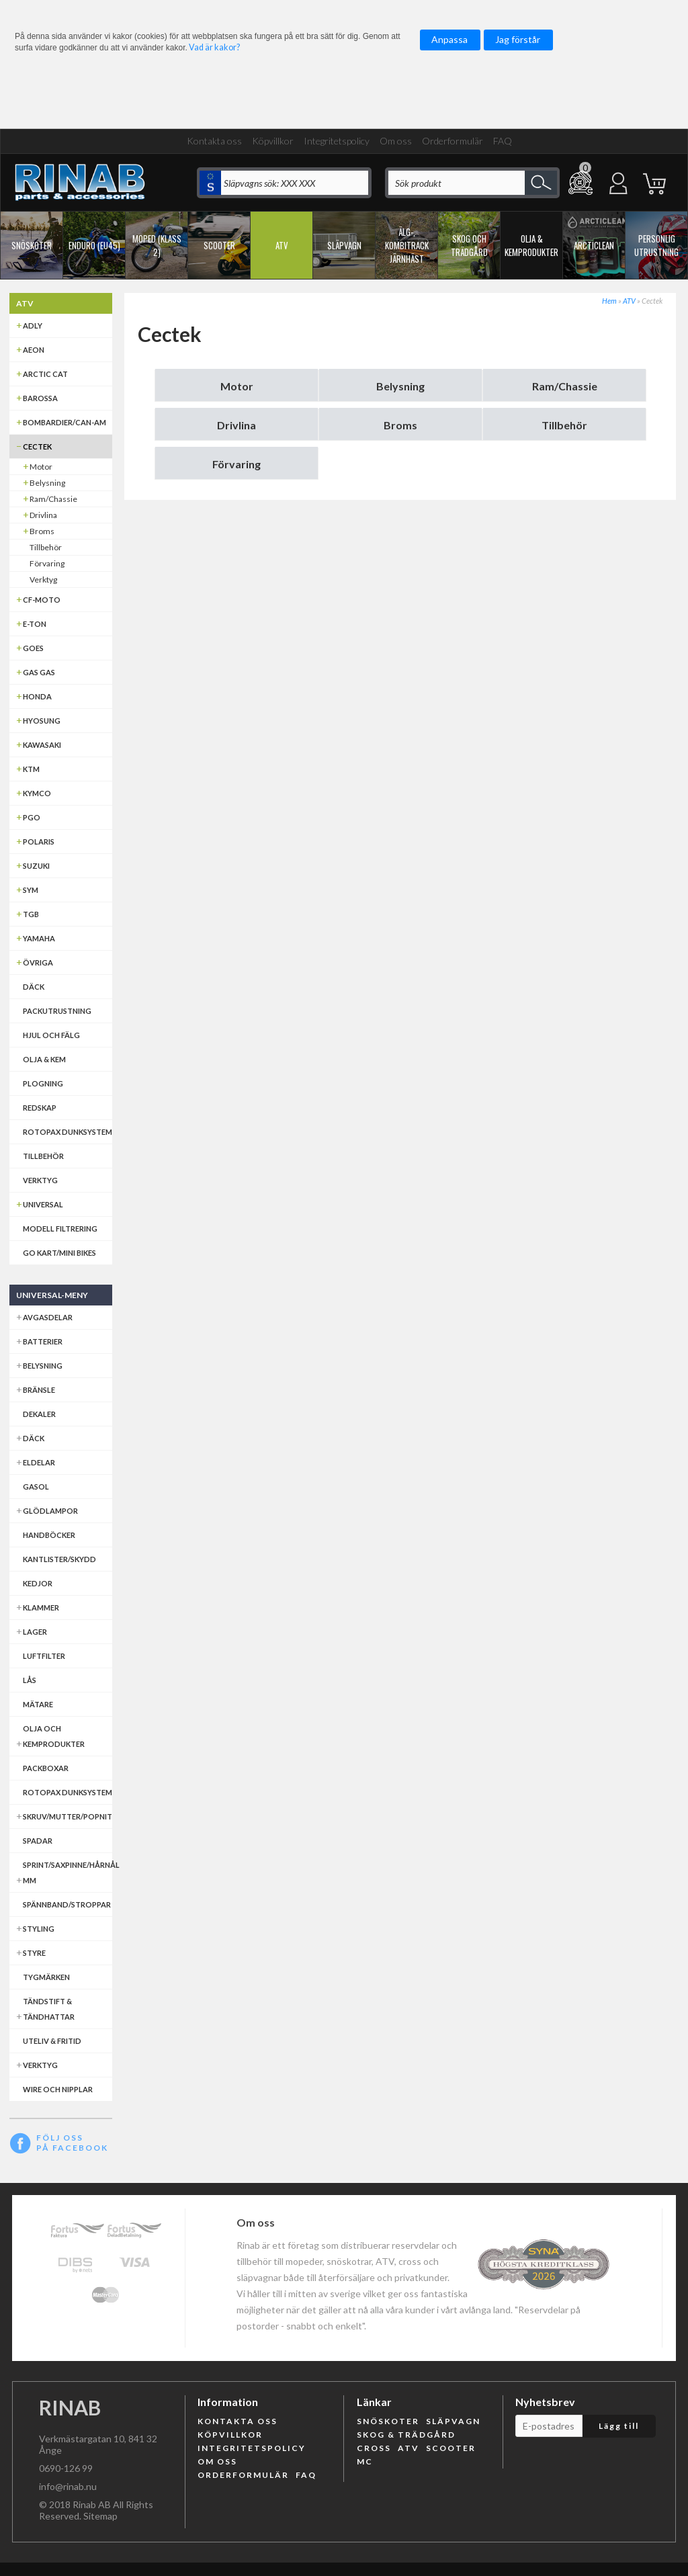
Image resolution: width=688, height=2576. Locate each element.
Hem (609, 300)
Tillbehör (564, 425)
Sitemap (100, 2516)
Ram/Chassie (564, 386)
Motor (236, 386)
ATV (629, 300)
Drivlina (236, 425)
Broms (400, 425)
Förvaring (236, 464)
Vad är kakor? (214, 47)
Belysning (400, 386)
